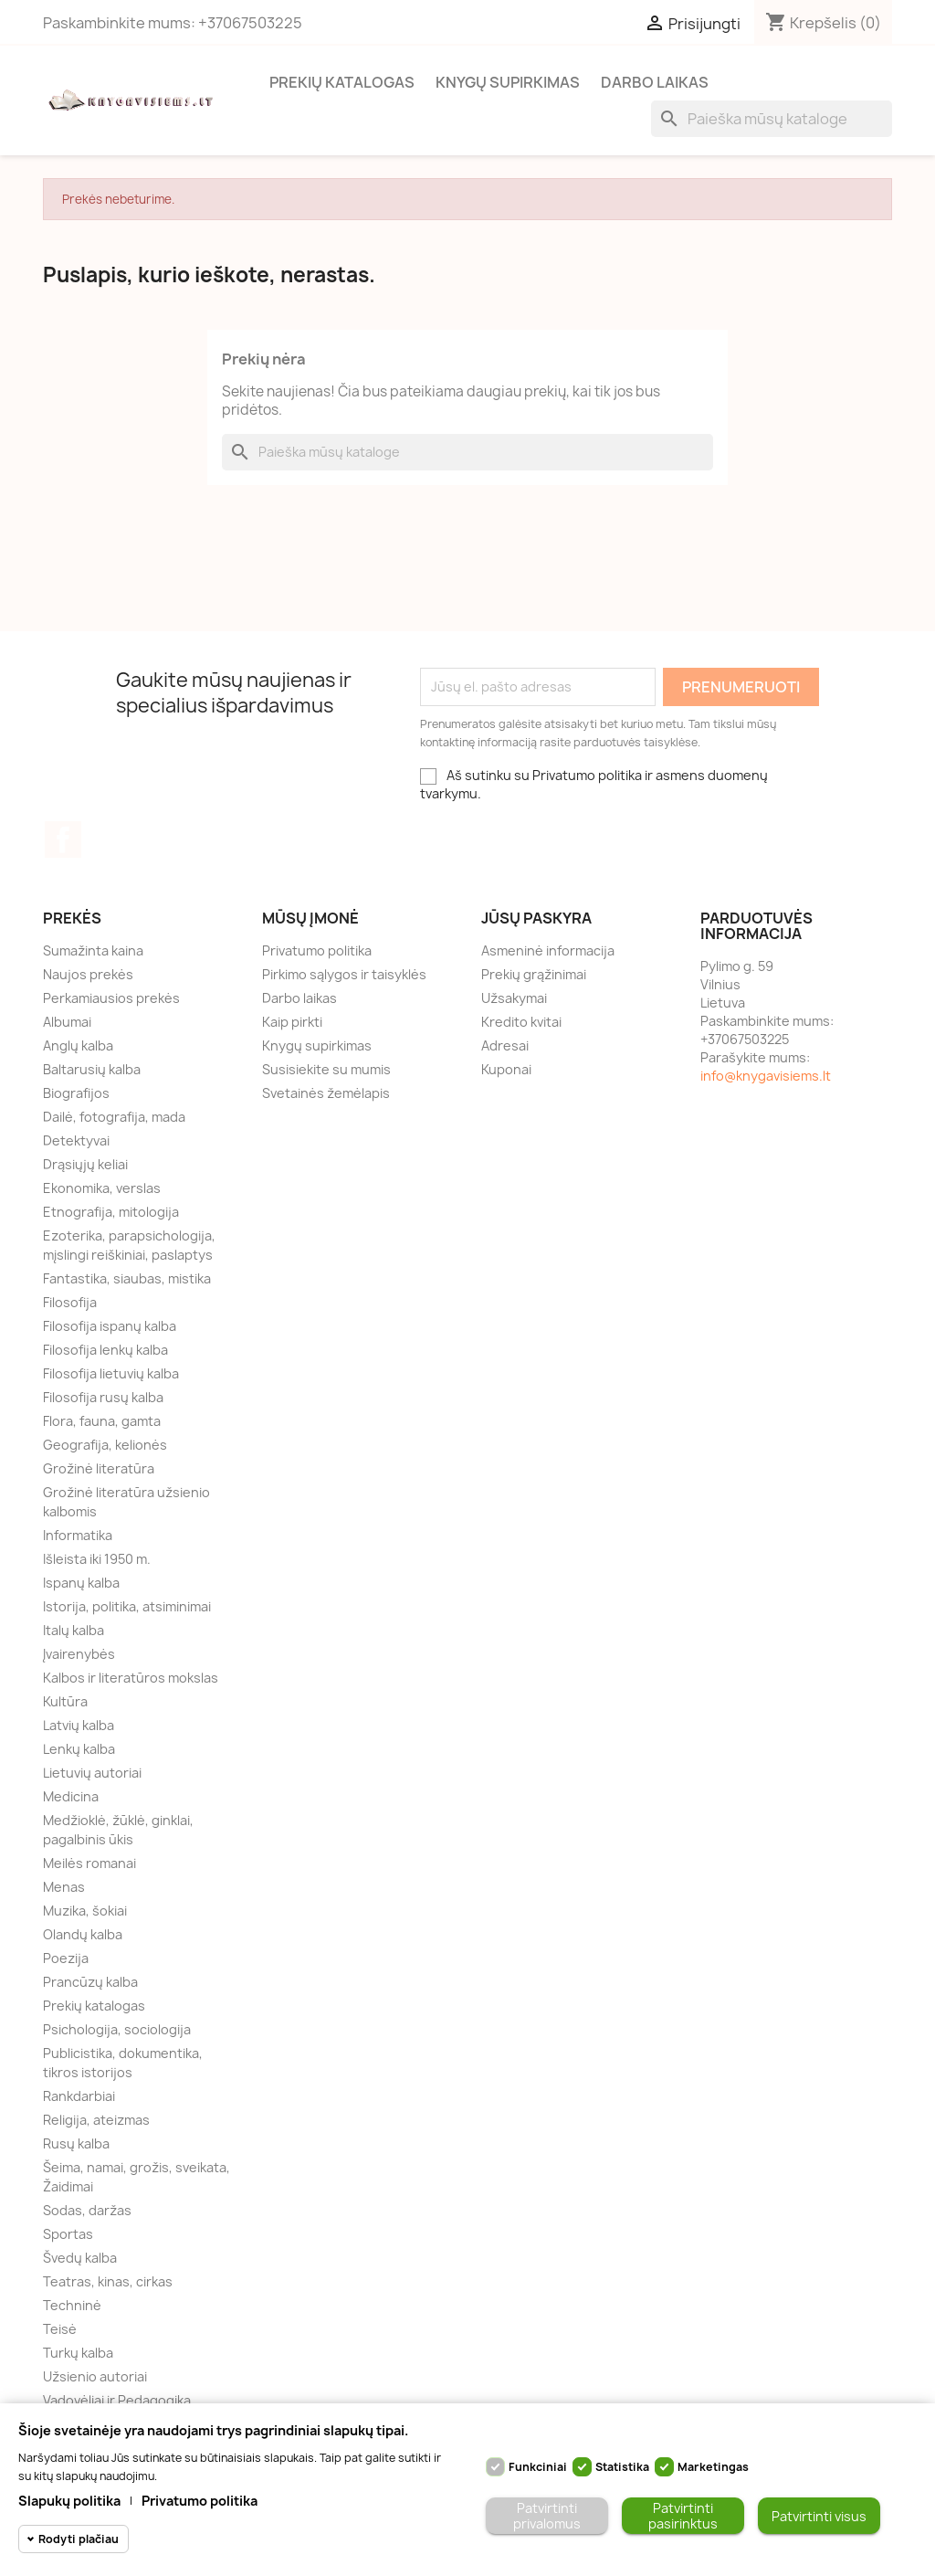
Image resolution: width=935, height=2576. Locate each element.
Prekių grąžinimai (533, 974)
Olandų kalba (82, 1934)
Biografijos (76, 1093)
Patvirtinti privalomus (547, 2515)
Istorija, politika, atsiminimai (127, 1606)
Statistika (622, 2467)
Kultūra (65, 1701)
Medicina (71, 1796)
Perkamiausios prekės (111, 998)
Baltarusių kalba (92, 1069)
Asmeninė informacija (548, 950)
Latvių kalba (78, 1725)
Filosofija (70, 1302)
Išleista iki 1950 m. (97, 1559)
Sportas (68, 2234)
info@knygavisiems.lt (765, 1075)
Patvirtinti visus (819, 2516)
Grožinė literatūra (98, 1468)
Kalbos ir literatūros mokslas (130, 1677)
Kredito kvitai (521, 1021)
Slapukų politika (69, 2500)
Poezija (66, 1958)
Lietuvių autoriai (92, 1772)
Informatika (77, 1535)
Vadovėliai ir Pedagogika (117, 2400)
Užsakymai (514, 998)
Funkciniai (538, 2467)
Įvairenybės (79, 1654)
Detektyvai (76, 1140)
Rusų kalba (76, 2143)
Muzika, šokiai (85, 1910)
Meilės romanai (89, 1863)
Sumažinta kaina (93, 950)
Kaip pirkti (292, 1021)
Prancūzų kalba (90, 1981)
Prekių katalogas (342, 82)
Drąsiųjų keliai (85, 1164)
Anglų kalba (78, 1045)
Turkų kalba (78, 2352)
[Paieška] (771, 118)
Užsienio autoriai (95, 2376)
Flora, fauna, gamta (102, 1421)
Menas (64, 1886)
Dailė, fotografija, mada (114, 1116)
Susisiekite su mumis (326, 1069)
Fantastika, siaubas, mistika (127, 1278)
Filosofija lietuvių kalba (111, 1373)
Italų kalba (73, 1630)
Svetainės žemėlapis (326, 1093)
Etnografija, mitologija (111, 1211)
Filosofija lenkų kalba (105, 1349)
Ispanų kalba (81, 1582)
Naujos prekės (88, 974)
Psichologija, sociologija (117, 2029)
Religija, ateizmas (96, 2119)
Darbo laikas (655, 82)
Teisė (60, 2329)
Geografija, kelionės (105, 1444)
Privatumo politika (317, 950)
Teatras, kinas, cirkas (108, 2281)
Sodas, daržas (87, 2210)
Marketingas (713, 2467)
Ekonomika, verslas (102, 1188)
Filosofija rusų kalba (103, 1397)
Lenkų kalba (79, 1749)
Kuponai (506, 1069)
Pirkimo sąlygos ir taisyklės (344, 974)
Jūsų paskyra (536, 918)
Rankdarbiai (79, 2096)
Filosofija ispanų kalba (109, 1326)
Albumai (67, 1021)
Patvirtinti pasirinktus (683, 2515)
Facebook (63, 839)
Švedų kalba (80, 2257)
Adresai (505, 1045)
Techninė (72, 2305)
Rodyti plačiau (78, 2539)
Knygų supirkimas (508, 82)
